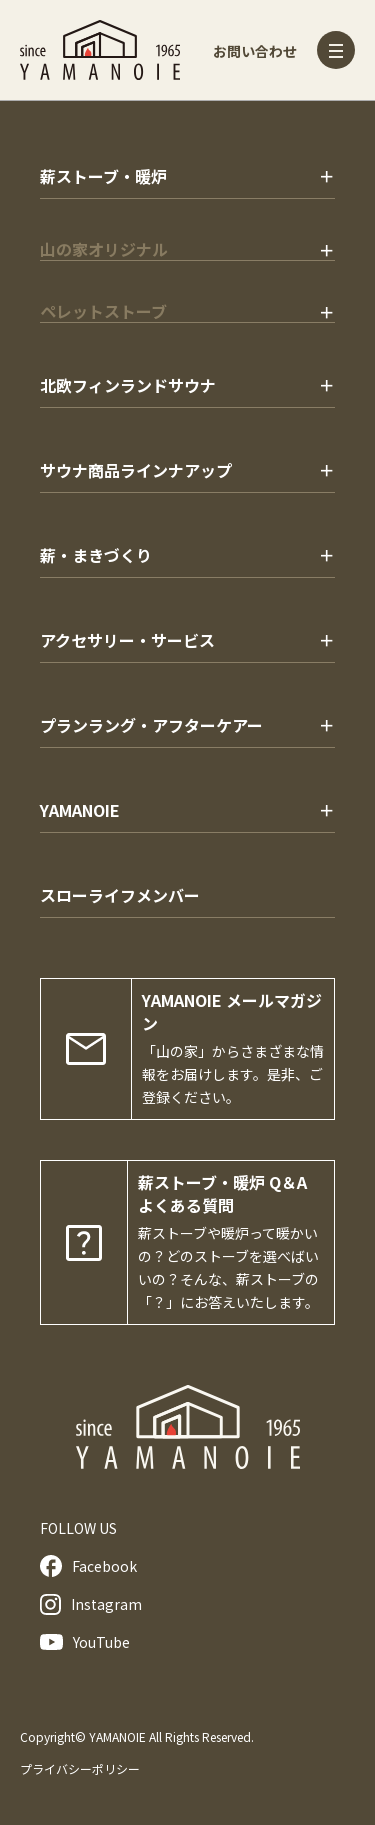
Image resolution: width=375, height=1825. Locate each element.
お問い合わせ (255, 51)
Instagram (91, 1604)
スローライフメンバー (120, 895)
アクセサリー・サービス (127, 640)
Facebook (88, 1566)
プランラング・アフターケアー (151, 725)
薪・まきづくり (96, 555)
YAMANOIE (80, 810)
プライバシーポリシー (80, 1768)
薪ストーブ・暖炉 (103, 176)
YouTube (85, 1642)
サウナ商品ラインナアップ (136, 470)
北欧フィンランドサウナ (128, 385)
